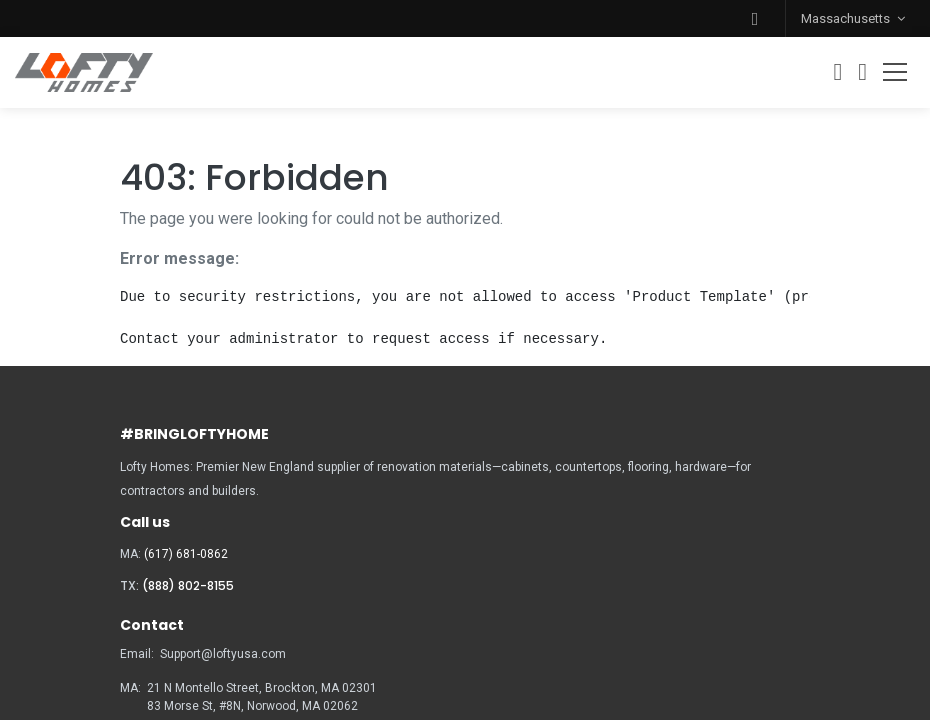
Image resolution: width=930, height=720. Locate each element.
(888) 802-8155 (188, 585)
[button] (755, 18)
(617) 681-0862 (186, 554)
